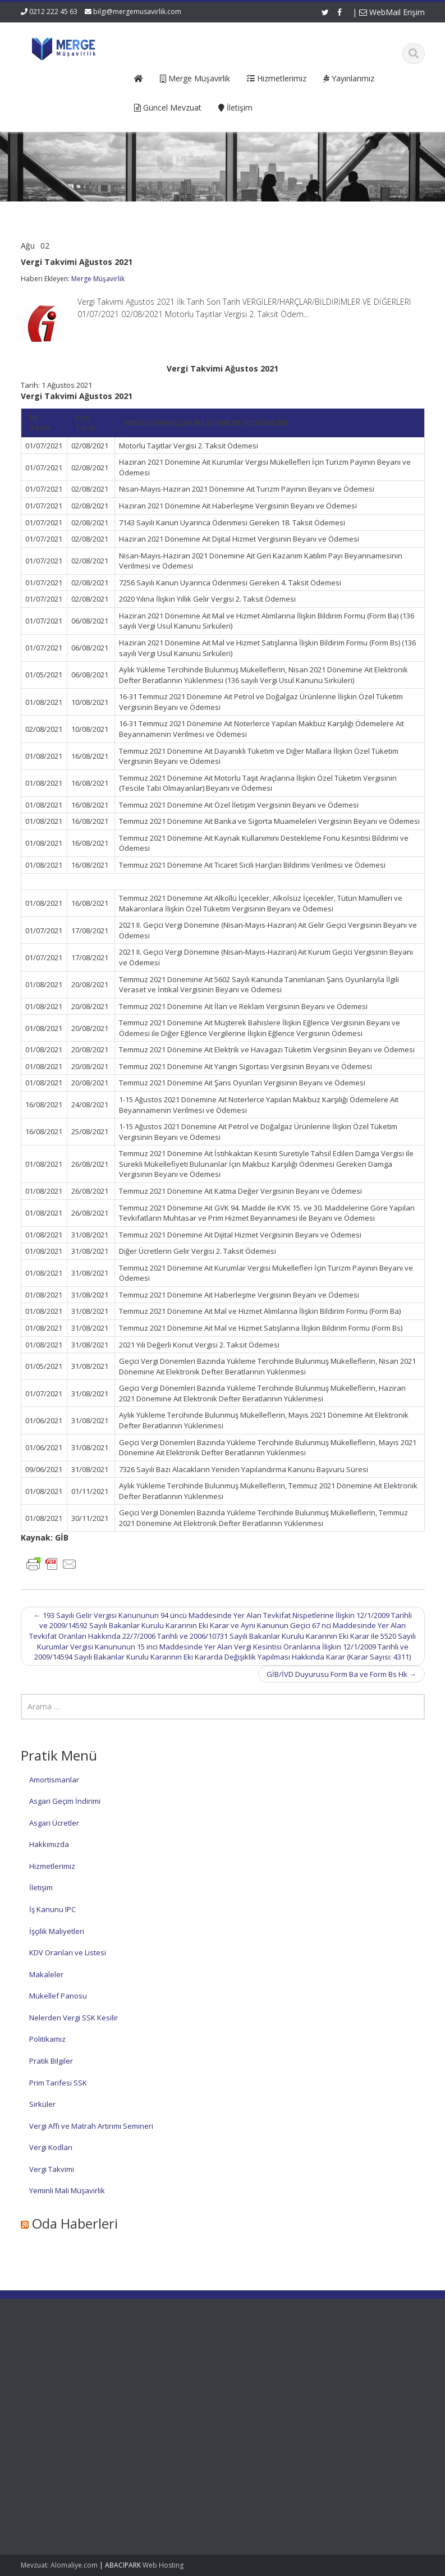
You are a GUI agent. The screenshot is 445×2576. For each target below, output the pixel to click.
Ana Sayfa (164, 2361)
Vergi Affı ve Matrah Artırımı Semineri (91, 2126)
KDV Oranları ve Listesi (67, 1952)
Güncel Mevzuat (175, 2392)
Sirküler (42, 2104)
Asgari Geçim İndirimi (64, 1801)
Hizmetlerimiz (52, 1866)
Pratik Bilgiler (51, 2061)
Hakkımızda (49, 1844)
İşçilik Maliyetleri (56, 1931)
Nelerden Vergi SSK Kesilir (73, 2018)
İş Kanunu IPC (52, 1909)
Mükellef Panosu (58, 1996)
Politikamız (47, 2039)
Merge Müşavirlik (98, 278)
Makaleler (46, 1974)
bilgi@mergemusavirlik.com (137, 11)
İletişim (41, 1887)
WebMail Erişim (392, 12)
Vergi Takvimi (51, 2169)
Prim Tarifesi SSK (58, 2083)
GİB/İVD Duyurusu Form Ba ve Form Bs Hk (341, 1674)
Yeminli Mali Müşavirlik (67, 2190)
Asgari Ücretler (54, 1823)
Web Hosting (163, 2565)
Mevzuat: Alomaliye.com (59, 2565)
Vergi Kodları (50, 2147)
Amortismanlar (54, 1780)
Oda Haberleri (75, 2223)
